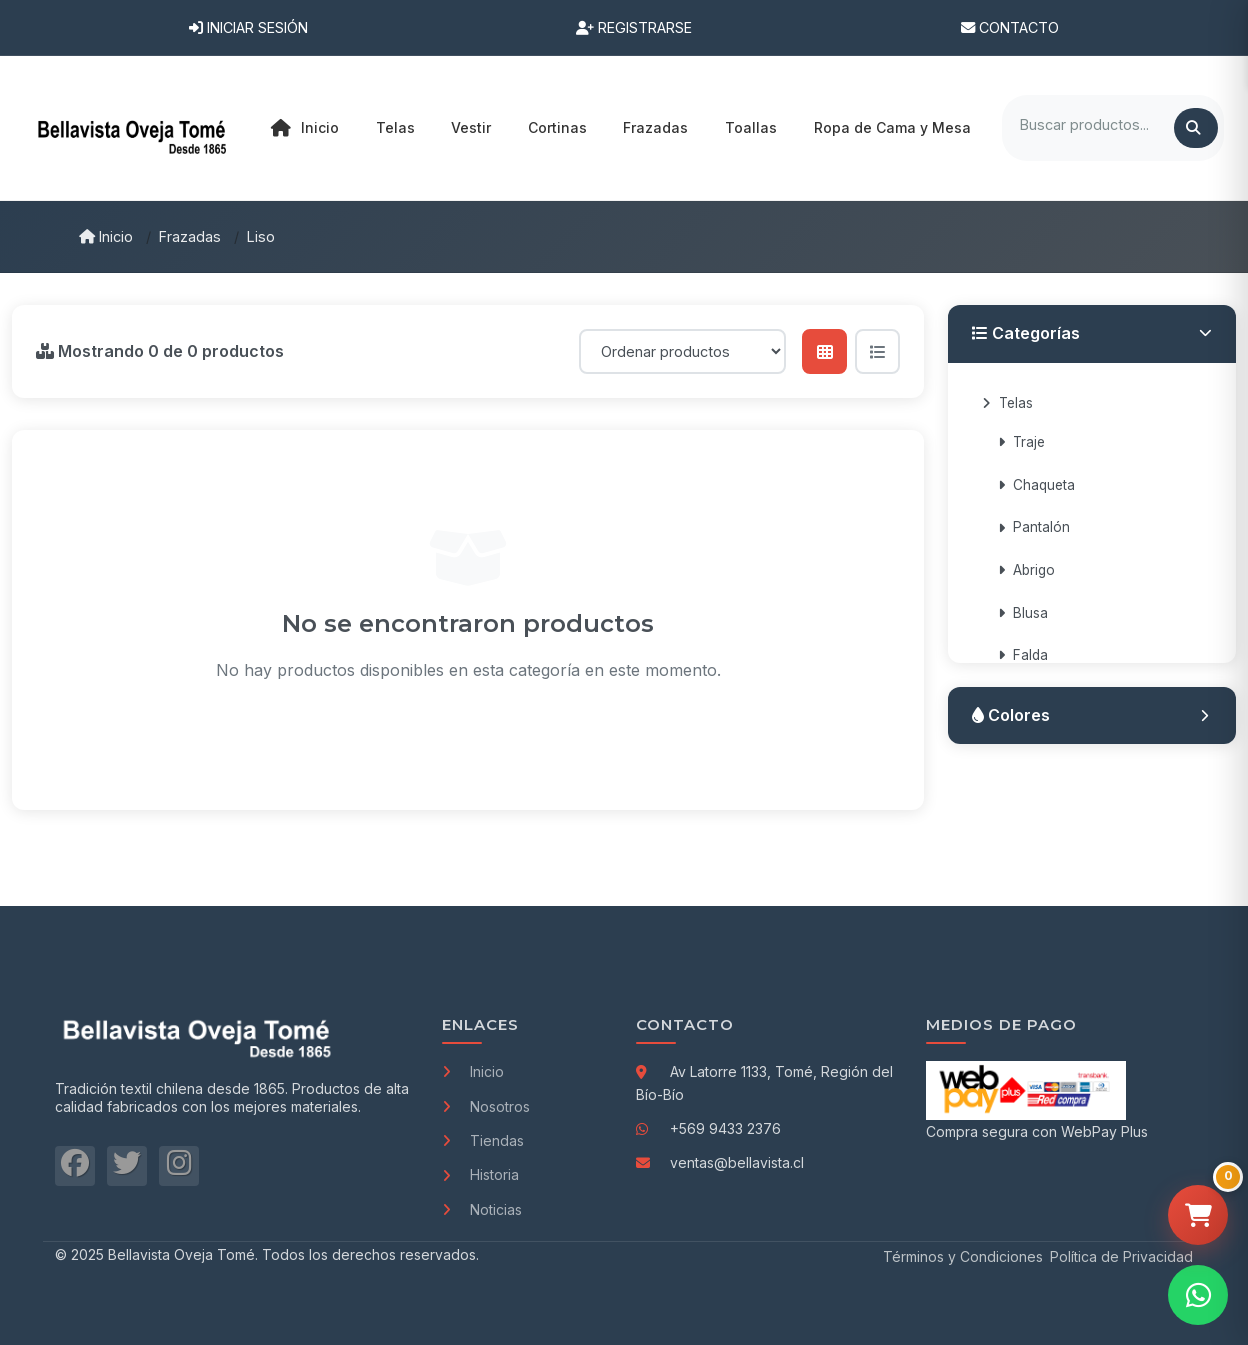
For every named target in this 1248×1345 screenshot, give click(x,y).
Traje (1021, 442)
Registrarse (634, 27)
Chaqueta (1036, 485)
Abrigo (1026, 570)
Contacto (1010, 27)
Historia (480, 1174)
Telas (1007, 403)
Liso (261, 236)
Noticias (482, 1209)
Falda (1023, 655)
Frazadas (190, 236)
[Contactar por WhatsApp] (1198, 1295)
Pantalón (1034, 527)
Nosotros (486, 1106)
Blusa (1023, 613)
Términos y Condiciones (963, 1256)
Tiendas (483, 1140)
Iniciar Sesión (248, 27)
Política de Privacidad (1121, 1256)
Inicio (305, 128)
